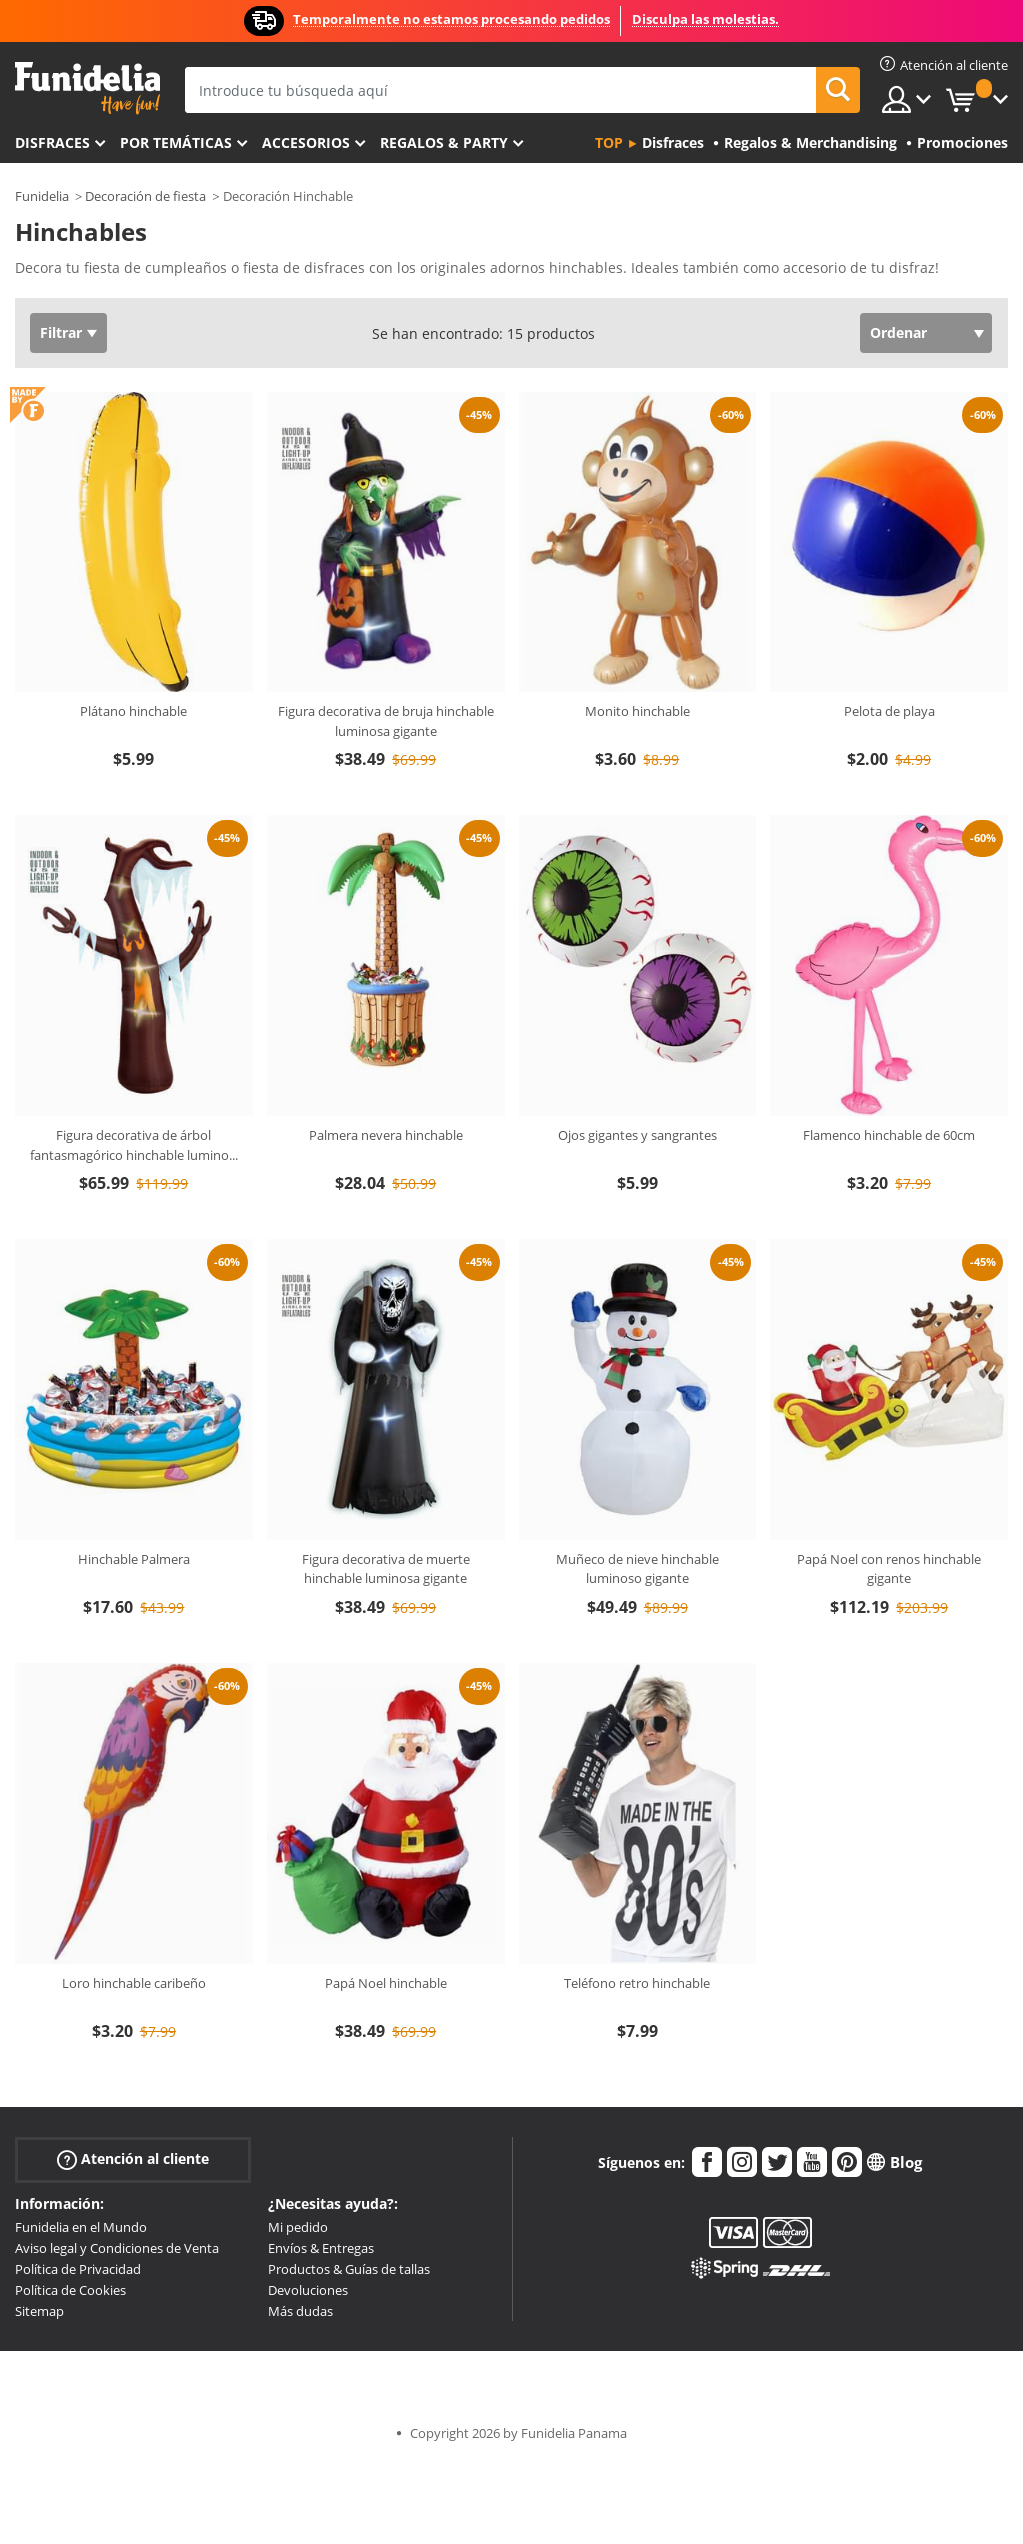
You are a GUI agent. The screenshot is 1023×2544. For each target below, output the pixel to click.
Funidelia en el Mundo (81, 2227)
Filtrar (61, 332)
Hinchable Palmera (134, 1559)
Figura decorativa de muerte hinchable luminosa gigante (386, 1569)
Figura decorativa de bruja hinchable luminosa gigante (386, 721)
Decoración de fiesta (145, 196)
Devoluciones (308, 2290)
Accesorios (306, 142)
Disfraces (52, 142)
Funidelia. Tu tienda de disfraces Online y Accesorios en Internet (87, 88)
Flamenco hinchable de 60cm (889, 1135)
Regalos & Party (444, 142)
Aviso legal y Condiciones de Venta (117, 2248)
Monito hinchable (637, 711)
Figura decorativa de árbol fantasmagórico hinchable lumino (134, 1145)
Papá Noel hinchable (386, 1983)
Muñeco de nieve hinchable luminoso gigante (637, 1569)
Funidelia (42, 196)
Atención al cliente (133, 2159)
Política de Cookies (70, 2290)
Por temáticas (176, 142)
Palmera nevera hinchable (386, 1135)
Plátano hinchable (133, 711)
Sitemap (39, 2311)
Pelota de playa (889, 711)
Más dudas (300, 2311)
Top (609, 142)
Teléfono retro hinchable (637, 1983)
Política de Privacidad (78, 2269)
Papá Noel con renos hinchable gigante (889, 1569)
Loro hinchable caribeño (134, 1983)
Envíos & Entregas (321, 2248)
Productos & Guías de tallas (349, 2269)
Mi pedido (298, 2227)
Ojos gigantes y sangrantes (637, 1135)
